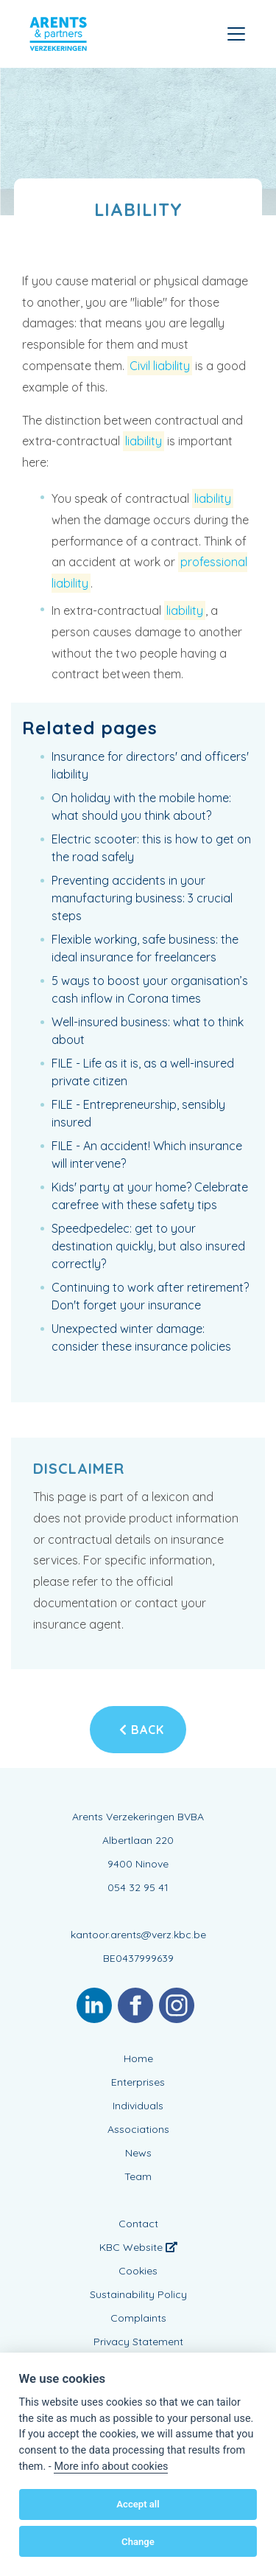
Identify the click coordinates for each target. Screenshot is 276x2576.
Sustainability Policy (138, 2294)
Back (141, 1729)
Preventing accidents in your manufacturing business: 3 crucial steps (142, 898)
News (138, 2152)
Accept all (137, 2504)
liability (143, 441)
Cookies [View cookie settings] (138, 2270)
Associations (138, 2129)
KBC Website (138, 2247)
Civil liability (160, 365)
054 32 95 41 (138, 1887)
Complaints (138, 2318)
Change (138, 2541)
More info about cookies (111, 2466)
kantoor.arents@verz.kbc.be (138, 1934)
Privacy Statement (138, 2341)
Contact (138, 2223)
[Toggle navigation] (236, 34)
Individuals (138, 2105)
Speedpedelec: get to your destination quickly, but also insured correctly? (148, 1246)
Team (138, 2176)
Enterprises (138, 2082)
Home (138, 2058)
